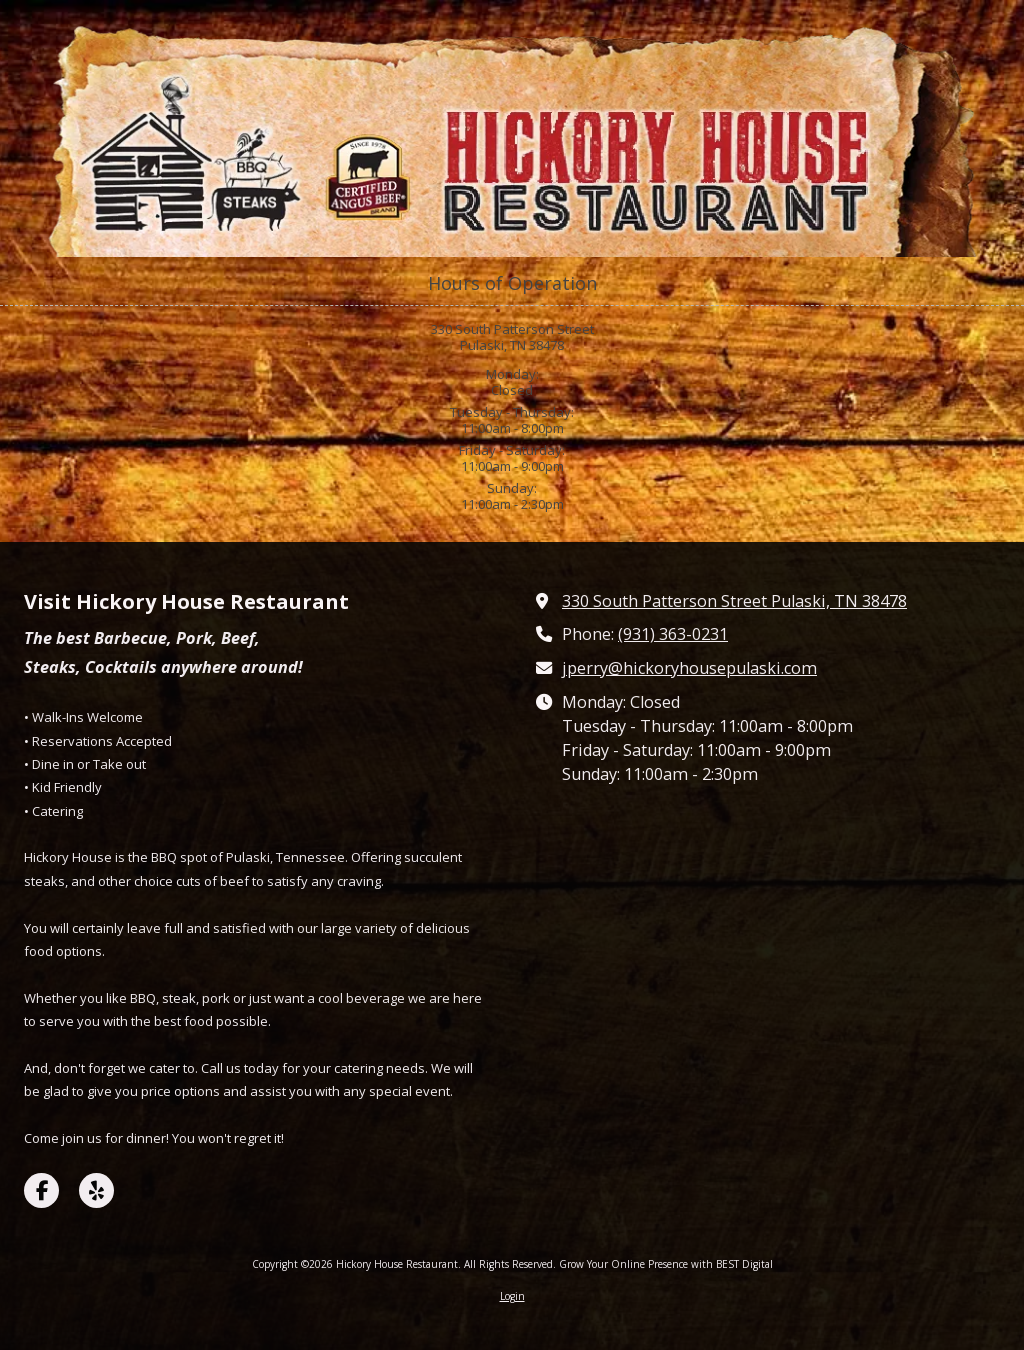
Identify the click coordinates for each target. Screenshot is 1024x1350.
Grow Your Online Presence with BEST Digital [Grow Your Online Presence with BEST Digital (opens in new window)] (666, 1264)
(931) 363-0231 (673, 634)
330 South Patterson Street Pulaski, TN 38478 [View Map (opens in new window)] (734, 601)
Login (512, 1296)
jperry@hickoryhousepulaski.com (689, 668)
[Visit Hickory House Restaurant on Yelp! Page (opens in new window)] (96, 1190)
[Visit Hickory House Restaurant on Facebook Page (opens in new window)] (41, 1190)
